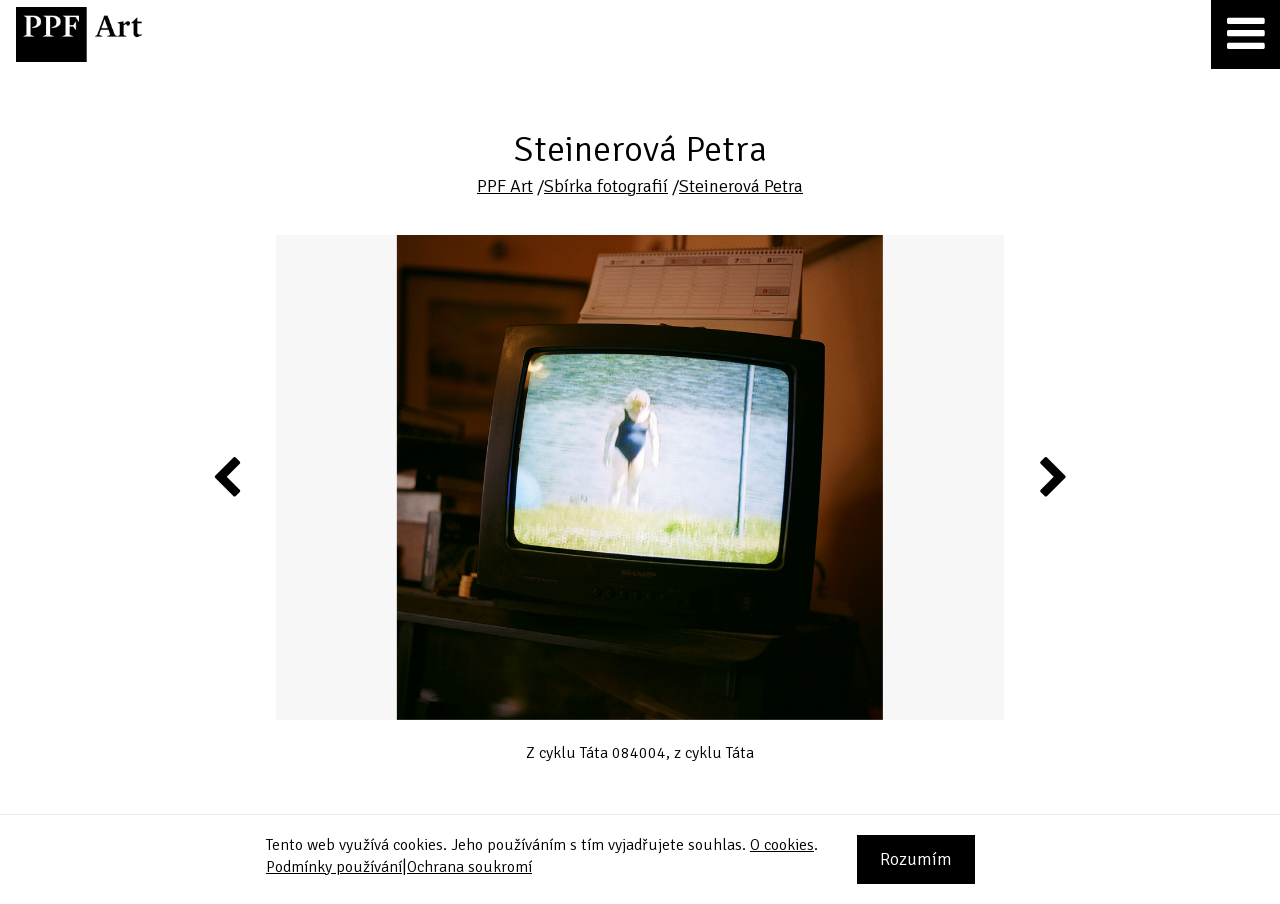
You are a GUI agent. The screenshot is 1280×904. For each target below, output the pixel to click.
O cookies (782, 845)
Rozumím (916, 859)
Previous (228, 476)
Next (1051, 476)
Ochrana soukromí (469, 867)
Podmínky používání (334, 867)
